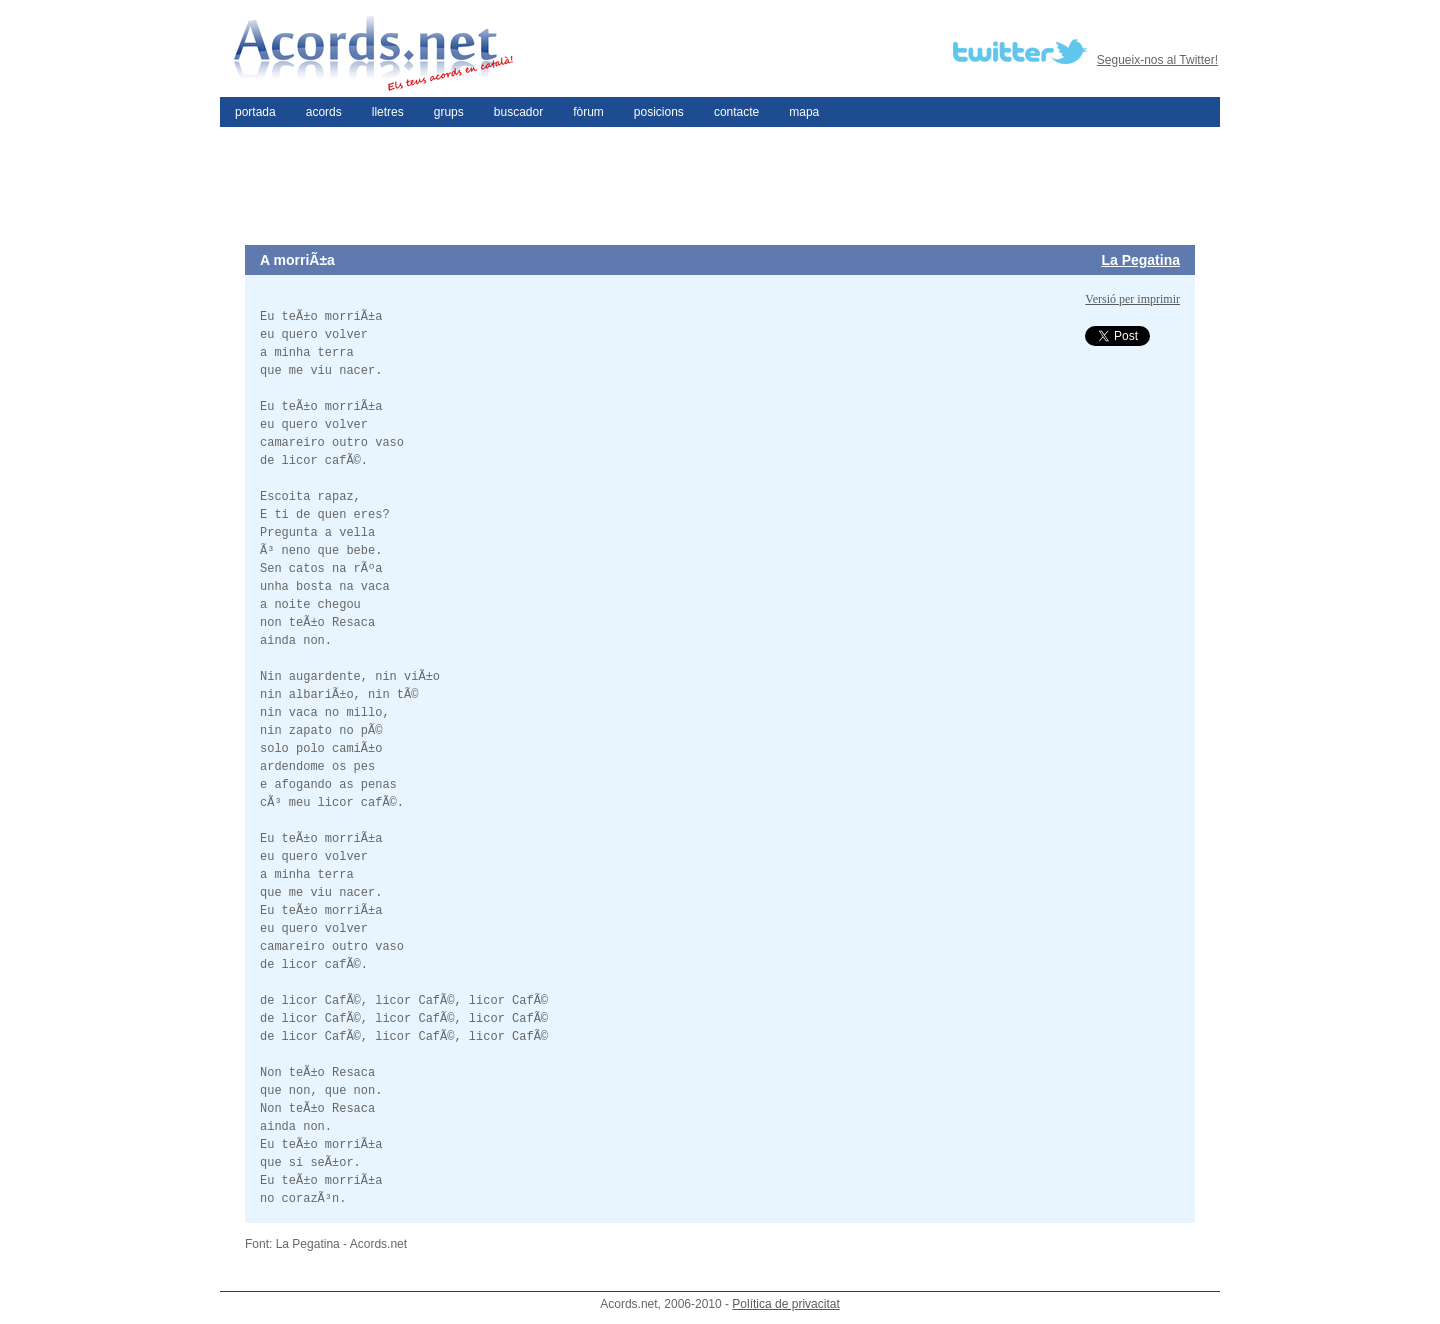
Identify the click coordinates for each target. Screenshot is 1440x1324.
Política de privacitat (785, 1304)
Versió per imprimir (1132, 299)
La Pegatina (1140, 260)
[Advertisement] (720, 186)
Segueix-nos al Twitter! (1157, 60)
